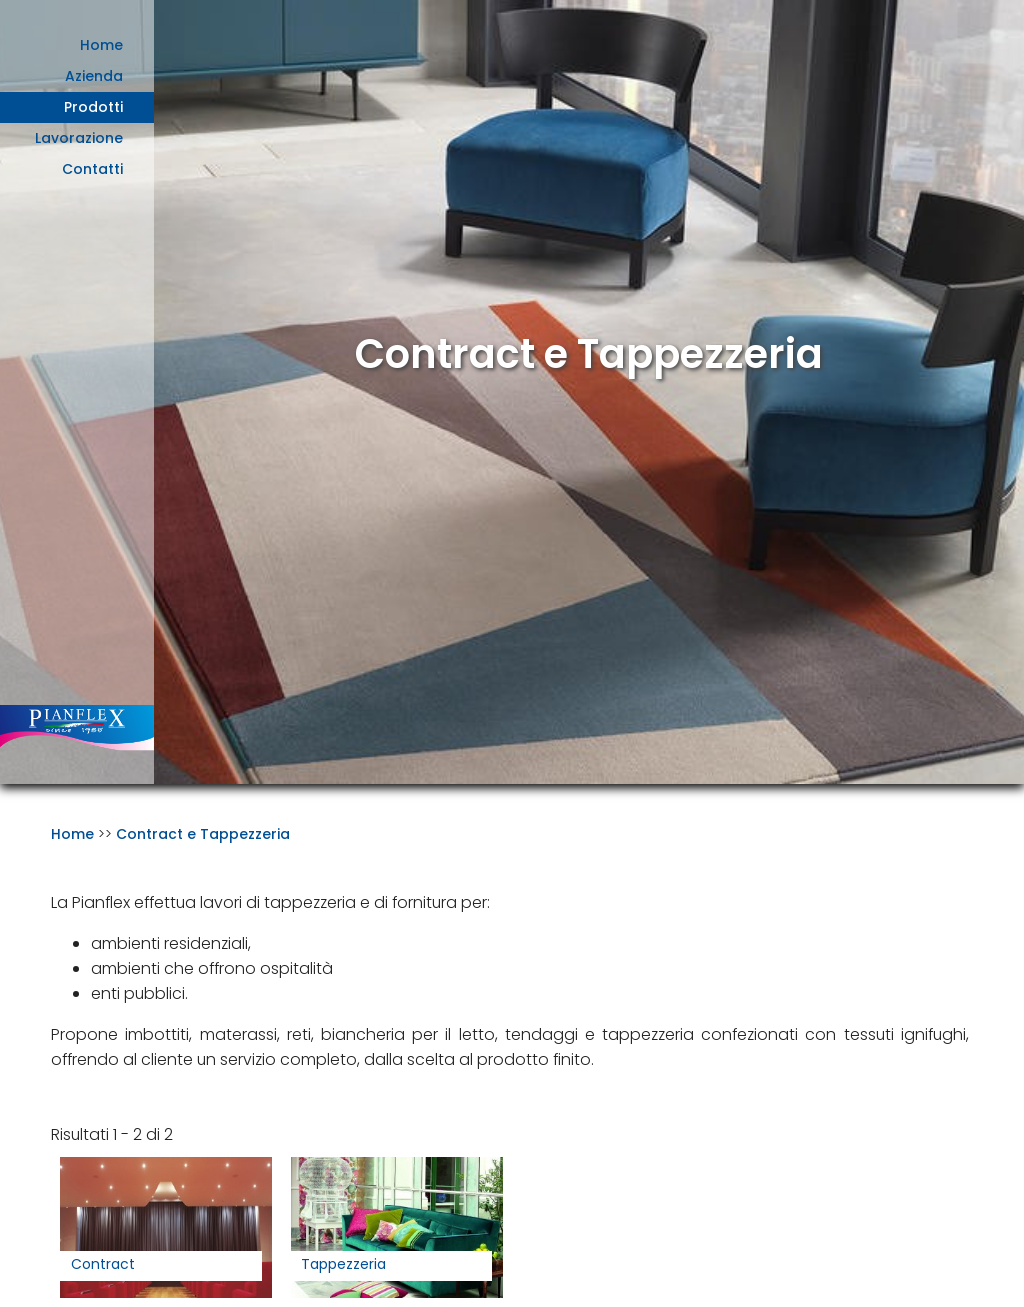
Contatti (92, 169)
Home (101, 45)
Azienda (94, 76)
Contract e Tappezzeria (203, 834)
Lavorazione (79, 138)
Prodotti (93, 107)
